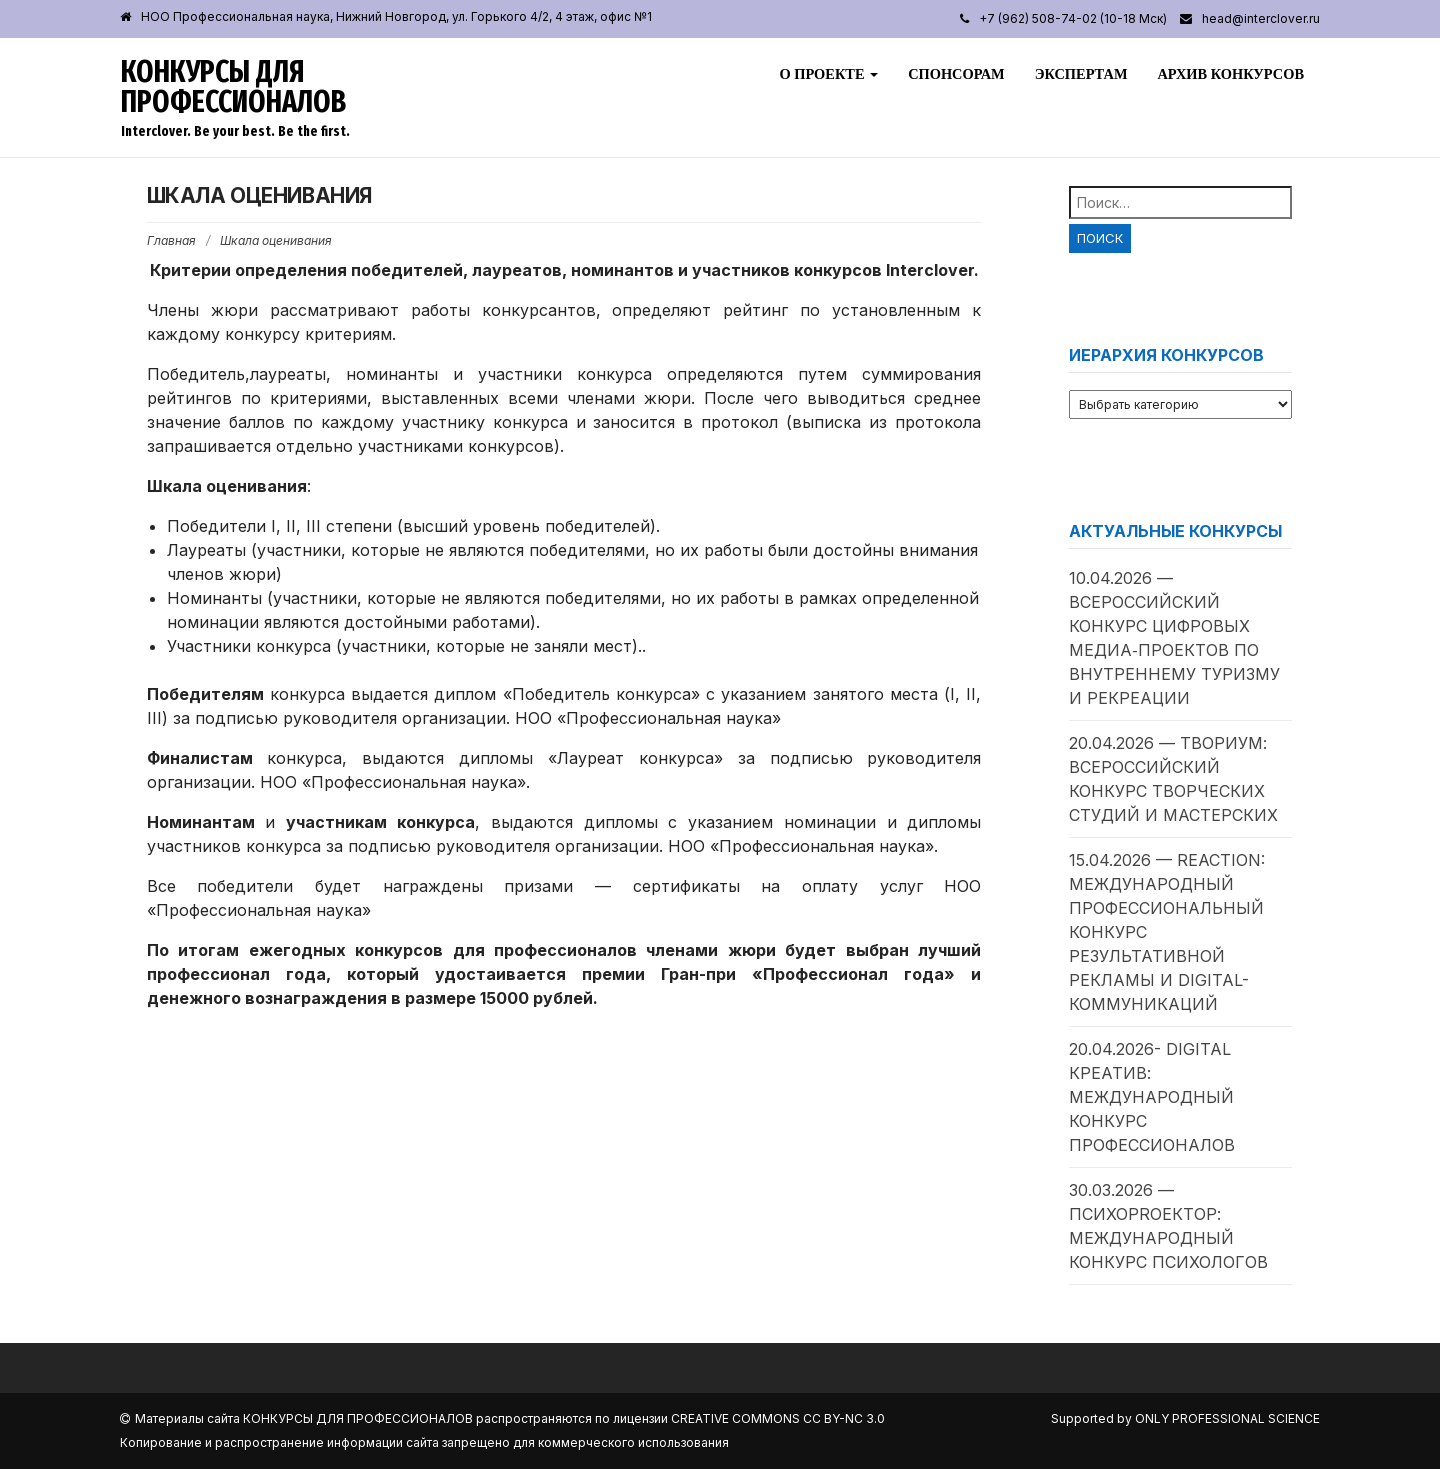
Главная (171, 240)
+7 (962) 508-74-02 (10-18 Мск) (1073, 18)
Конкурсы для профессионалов (233, 87)
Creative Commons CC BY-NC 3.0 (778, 1418)
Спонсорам (956, 74)
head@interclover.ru (1261, 18)
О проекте (828, 74)
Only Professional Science (1227, 1418)
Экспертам (1081, 74)
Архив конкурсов (1230, 74)
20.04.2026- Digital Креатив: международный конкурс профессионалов (1152, 1097)
